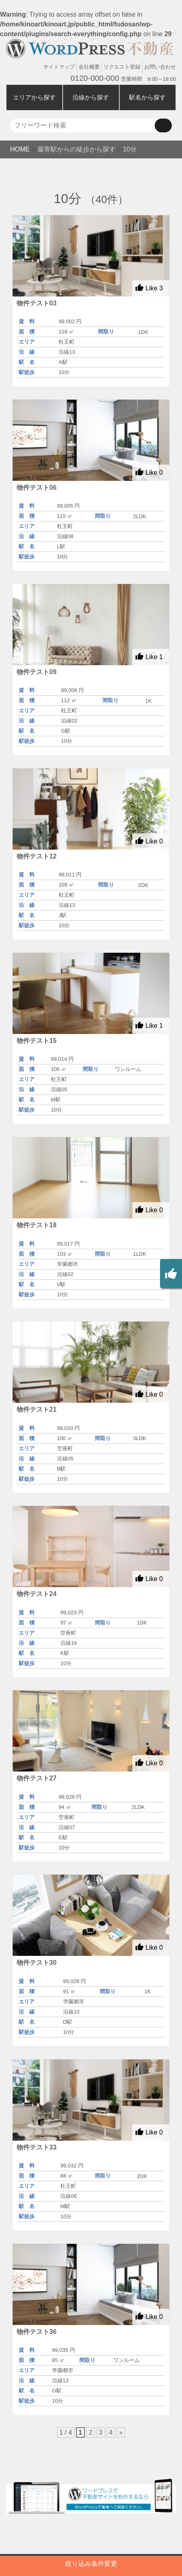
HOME (20, 149)
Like (149, 287)
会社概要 (89, 67)
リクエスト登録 (121, 67)
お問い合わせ (160, 67)
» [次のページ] (121, 2432)
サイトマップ (59, 67)
